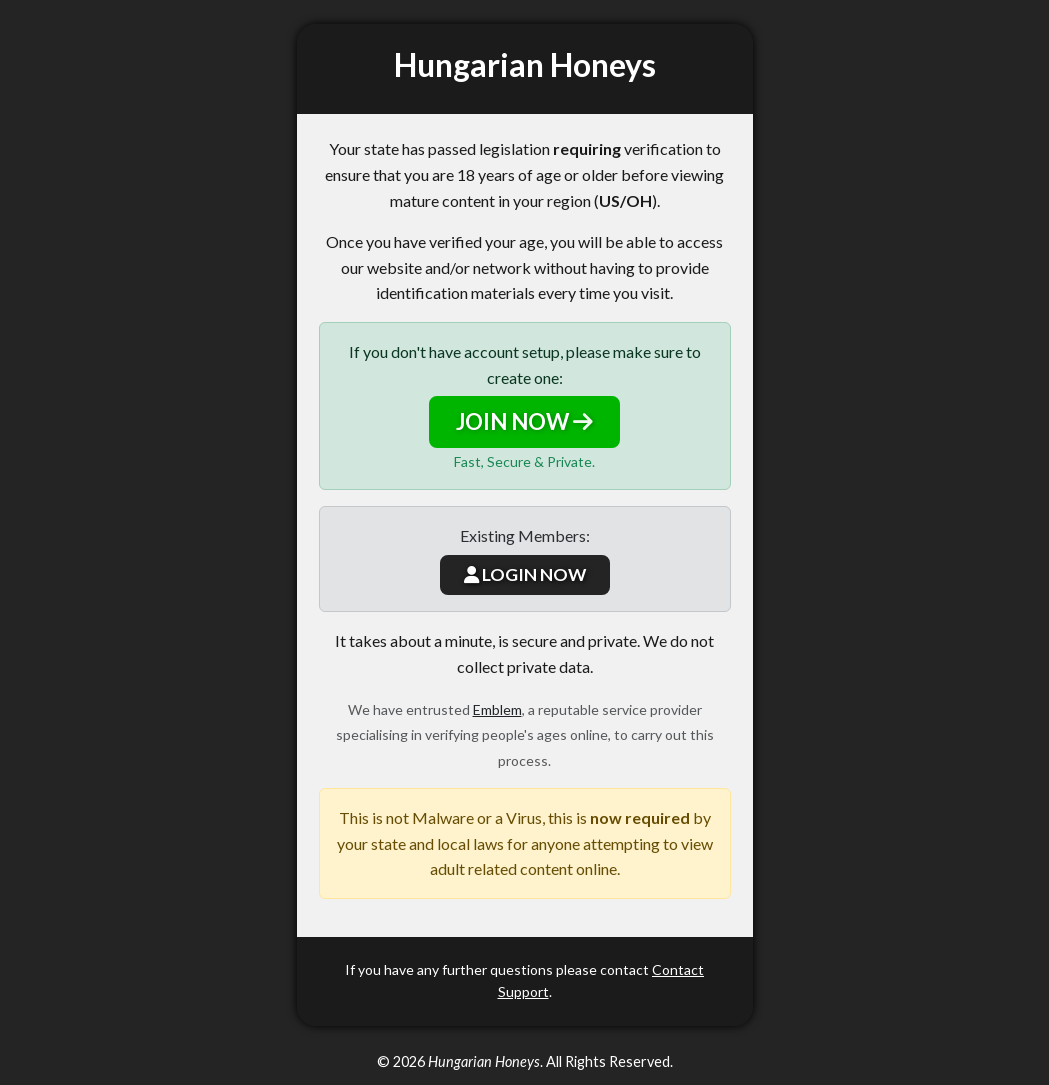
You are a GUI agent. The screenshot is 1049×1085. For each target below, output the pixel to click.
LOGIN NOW (525, 574)
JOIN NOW (524, 421)
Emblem (497, 709)
